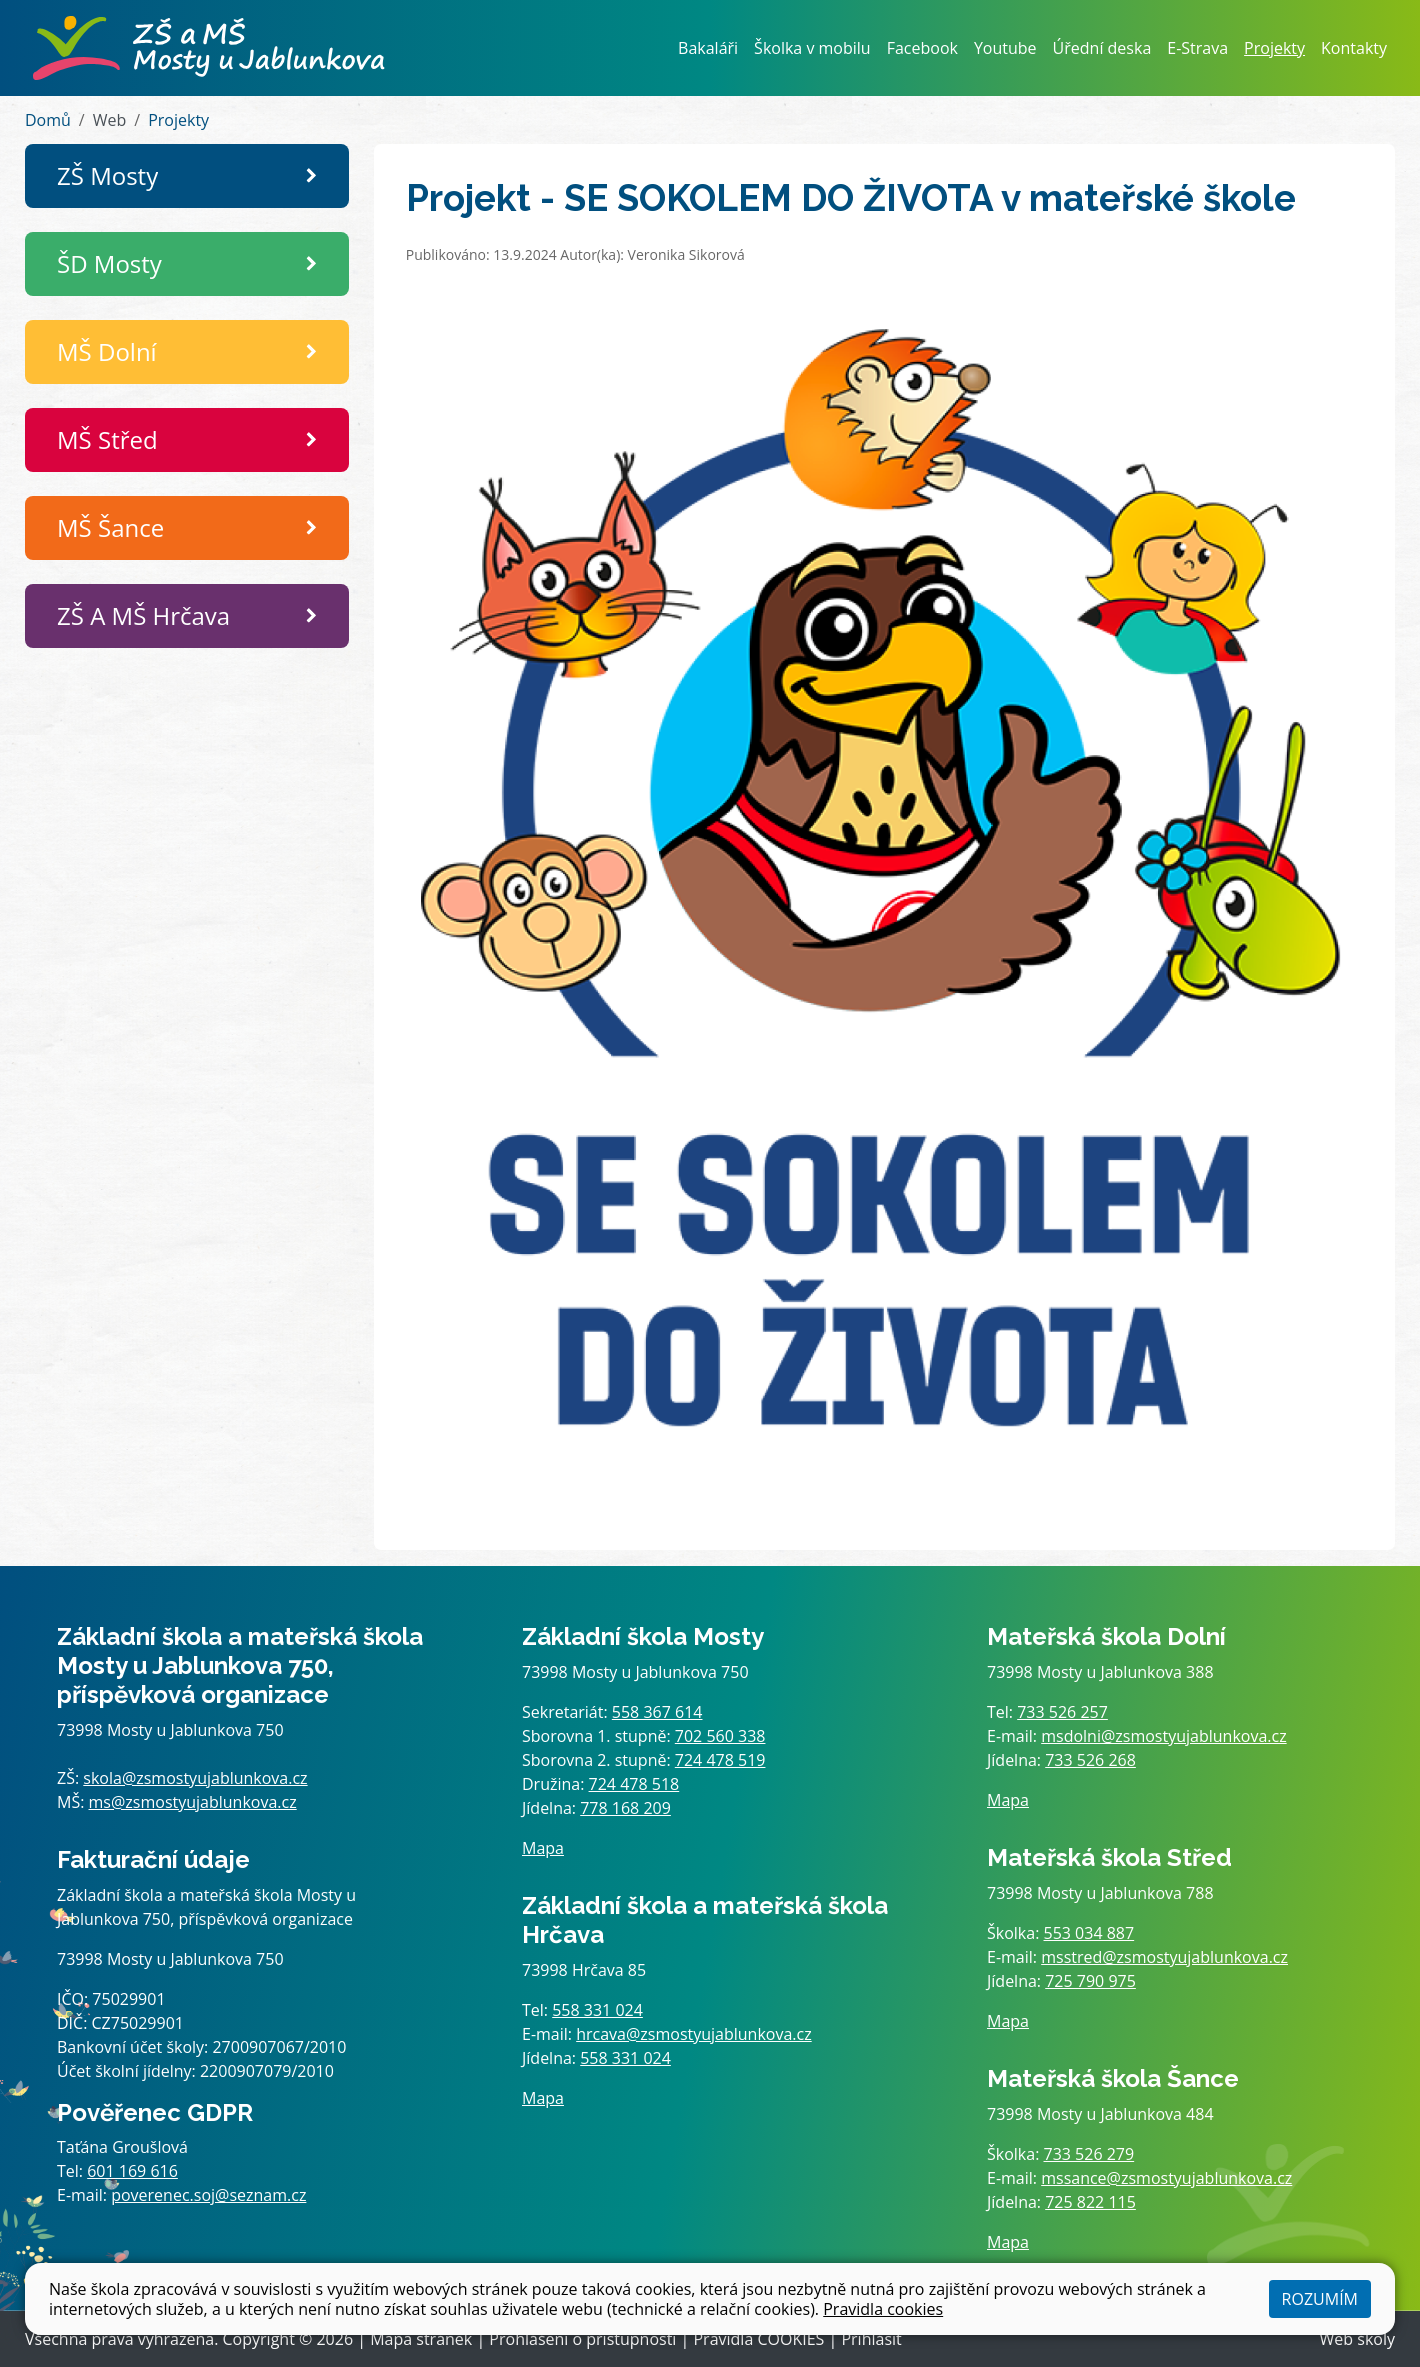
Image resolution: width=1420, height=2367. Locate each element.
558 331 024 (597, 2010)
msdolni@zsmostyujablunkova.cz (1163, 1736)
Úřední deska (1102, 48)
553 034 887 (1089, 1933)
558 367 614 (657, 1712)
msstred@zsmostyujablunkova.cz (1164, 1957)
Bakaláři (708, 48)
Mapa (543, 1848)
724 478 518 (634, 1784)
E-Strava (1197, 48)
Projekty (1274, 48)
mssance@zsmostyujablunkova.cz (1166, 2178)
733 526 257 (1062, 1712)
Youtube (1005, 48)
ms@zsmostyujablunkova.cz (193, 1802)
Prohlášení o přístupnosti (582, 2339)
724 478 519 (720, 1760)
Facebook (922, 48)
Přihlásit (871, 2339)
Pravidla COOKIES (758, 2339)
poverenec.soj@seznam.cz (208, 2195)
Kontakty (1354, 48)
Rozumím (1320, 2299)
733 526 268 (1090, 1760)
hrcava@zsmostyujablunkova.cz (694, 2034)
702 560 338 (720, 1736)
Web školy (1357, 2339)
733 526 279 (1089, 2154)
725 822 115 (1090, 2202)
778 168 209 (625, 1808)
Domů (48, 120)
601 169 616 (132, 2171)
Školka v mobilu (812, 48)
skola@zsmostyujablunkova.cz (195, 1778)
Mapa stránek (421, 2339)
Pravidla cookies (883, 2309)
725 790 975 (1090, 1981)
